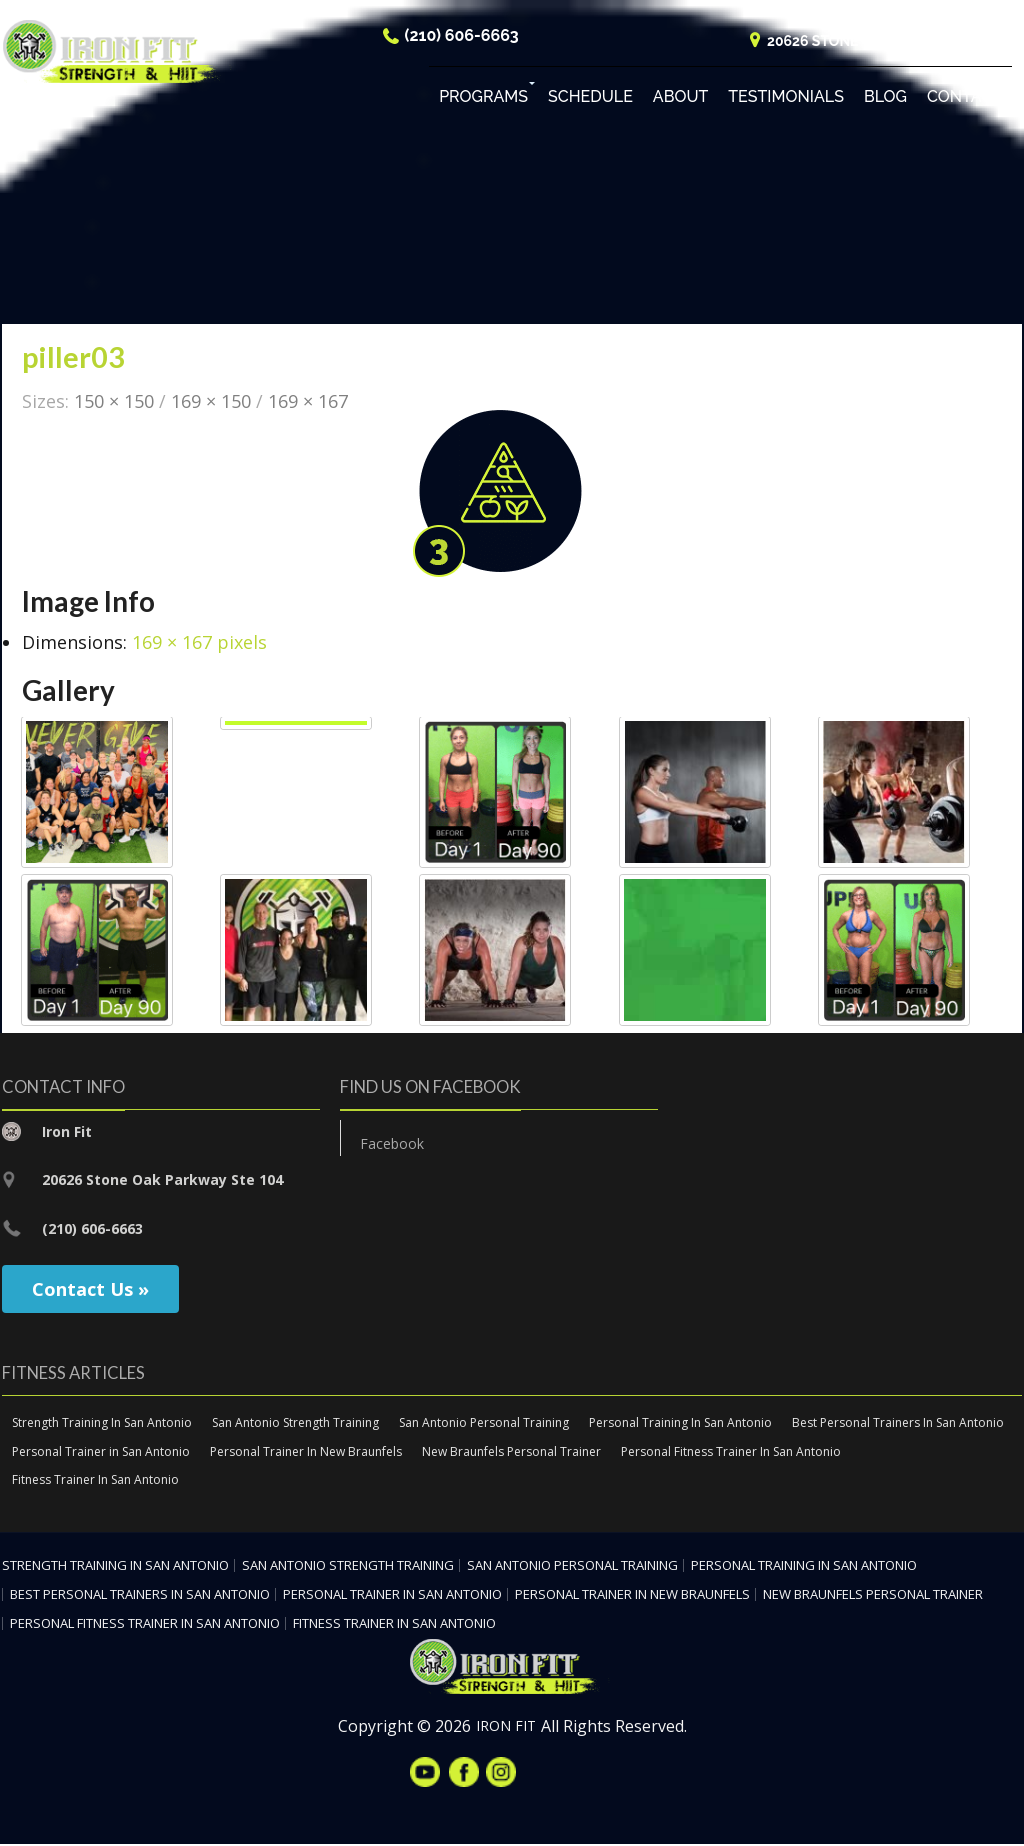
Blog (885, 99)
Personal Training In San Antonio (680, 1423)
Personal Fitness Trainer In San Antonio (731, 1452)
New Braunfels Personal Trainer (511, 1452)
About (680, 99)
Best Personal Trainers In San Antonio (898, 1423)
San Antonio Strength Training (295, 1423)
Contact (964, 99)
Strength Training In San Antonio (102, 1423)
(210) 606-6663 (462, 38)
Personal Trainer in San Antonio (101, 1452)
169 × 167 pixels (199, 643)
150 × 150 (114, 402)
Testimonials (786, 99)
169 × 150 (211, 402)
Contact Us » (90, 1290)
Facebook (392, 1144)
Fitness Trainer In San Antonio (95, 1481)
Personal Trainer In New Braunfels (306, 1452)
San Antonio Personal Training (484, 1423)
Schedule (590, 99)
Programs (483, 99)
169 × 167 (308, 402)
